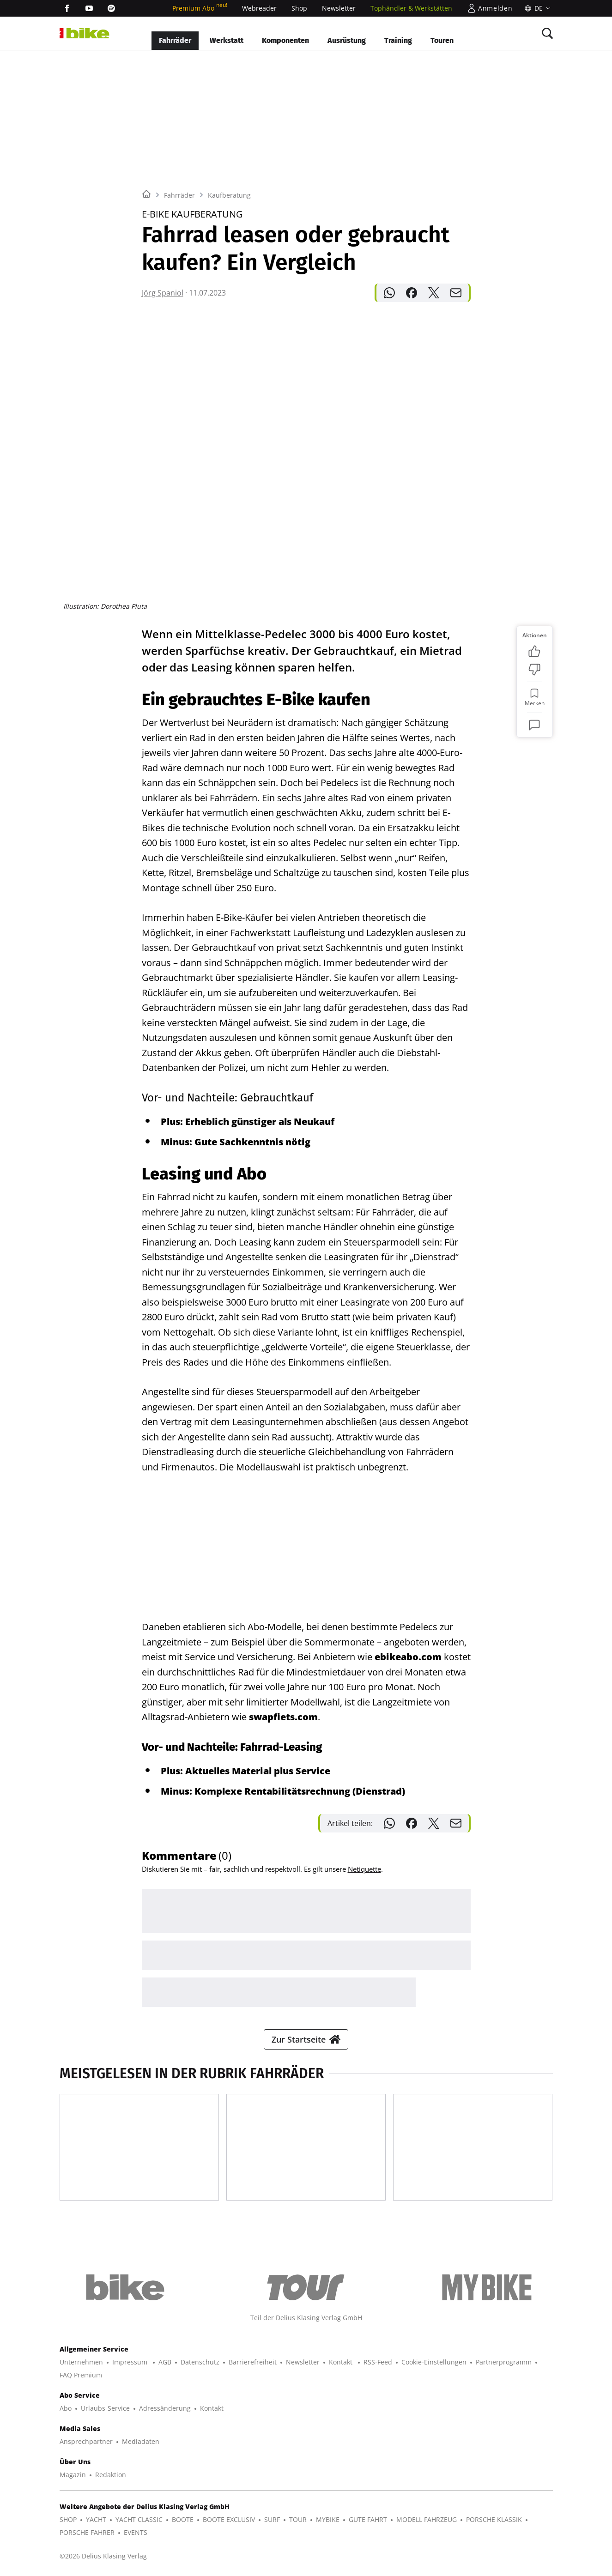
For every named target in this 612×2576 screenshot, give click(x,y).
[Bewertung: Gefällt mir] (534, 651)
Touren (442, 40)
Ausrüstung (346, 40)
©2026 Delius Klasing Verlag (103, 2556)
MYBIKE (327, 2519)
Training (398, 40)
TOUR (298, 2519)
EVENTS (135, 2532)
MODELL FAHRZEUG (426, 2519)
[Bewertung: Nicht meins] (534, 669)
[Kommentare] (534, 725)
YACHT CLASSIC (139, 2519)
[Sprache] (536, 8)
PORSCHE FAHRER (87, 2532)
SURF (272, 2519)
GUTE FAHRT (368, 2519)
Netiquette (364, 1869)
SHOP (68, 2519)
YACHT (96, 2519)
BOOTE (183, 2519)
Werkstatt (226, 40)
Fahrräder (175, 40)
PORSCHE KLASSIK (494, 2519)
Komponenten (285, 40)
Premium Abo (199, 8)
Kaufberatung (229, 195)
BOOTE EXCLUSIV (229, 2519)
